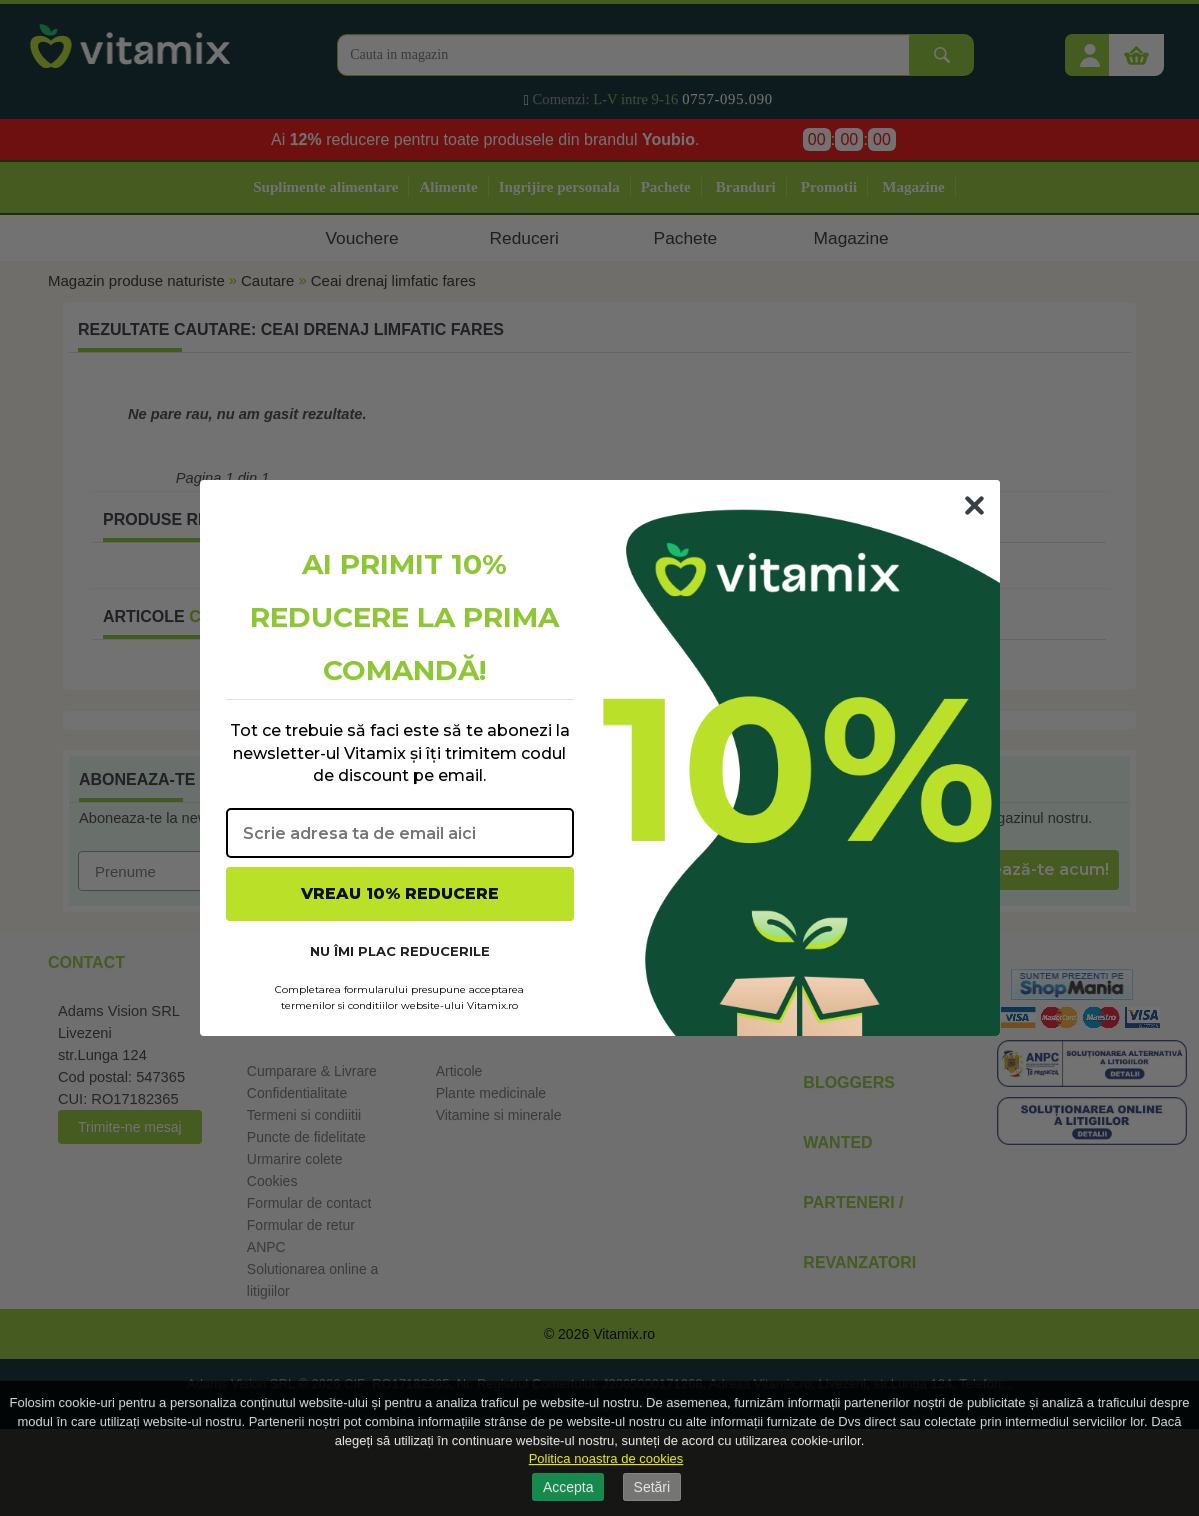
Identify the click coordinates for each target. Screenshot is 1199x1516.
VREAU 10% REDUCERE (400, 893)
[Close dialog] (974, 505)
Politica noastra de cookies (606, 1458)
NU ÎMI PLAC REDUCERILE (400, 951)
